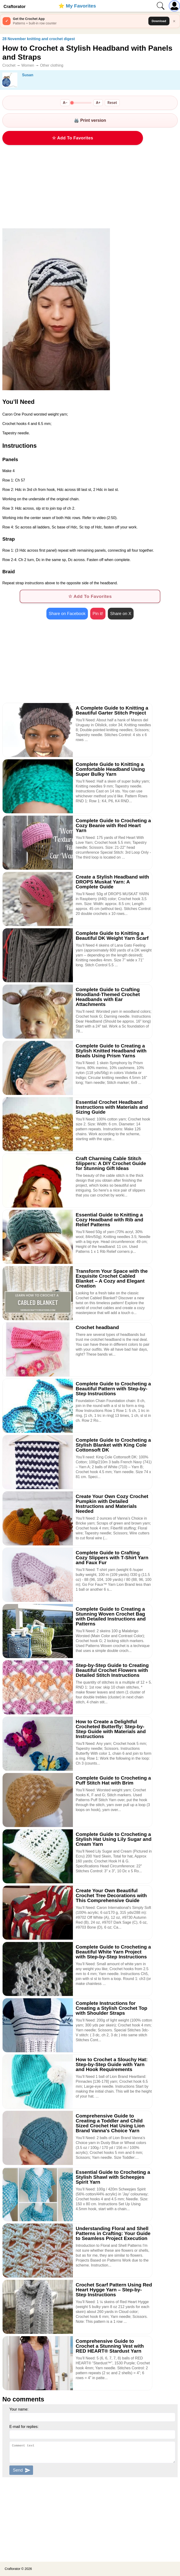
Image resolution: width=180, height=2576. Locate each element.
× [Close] (174, 21)
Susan (27, 75)
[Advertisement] (90, 186)
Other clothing (52, 65)
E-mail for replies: (23, 2427)
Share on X (120, 613)
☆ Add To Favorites (72, 138)
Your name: (18, 2409)
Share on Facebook (67, 613)
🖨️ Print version (90, 120)
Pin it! (98, 613)
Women (27, 65)
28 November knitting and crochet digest (38, 39)
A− (65, 102)
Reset (112, 102)
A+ (98, 102)
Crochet (8, 65)
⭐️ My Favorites (77, 5)
